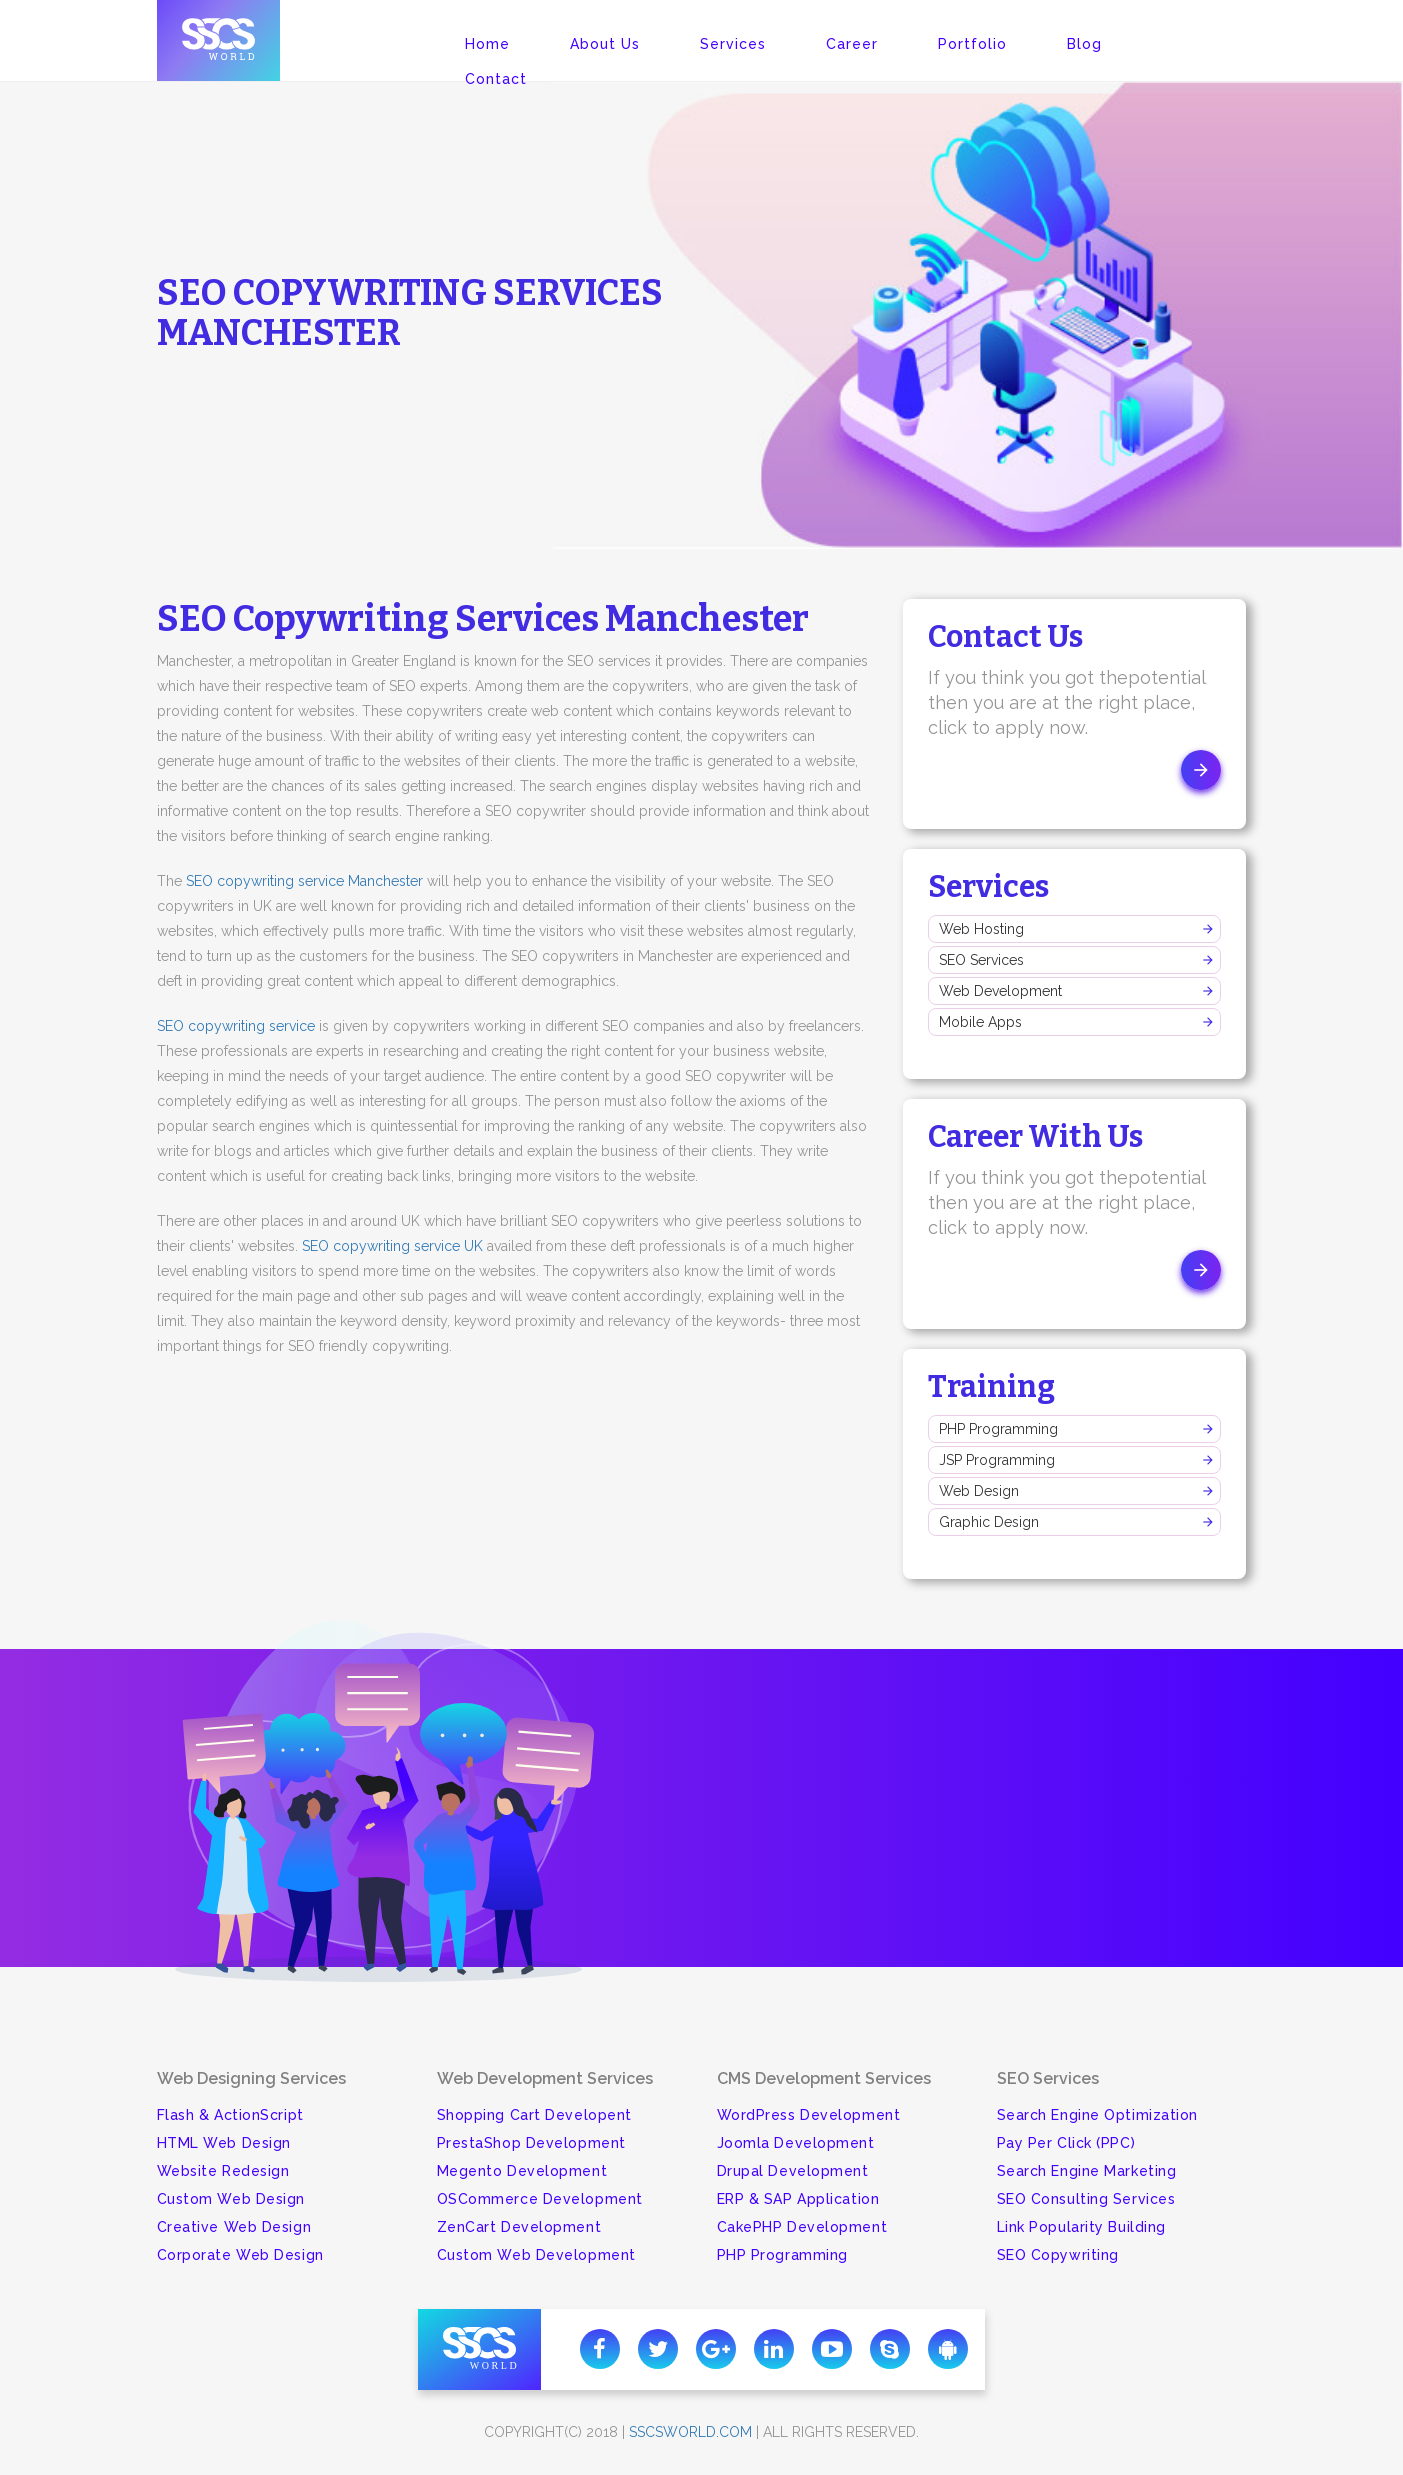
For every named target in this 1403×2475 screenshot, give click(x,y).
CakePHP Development (802, 2227)
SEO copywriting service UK (392, 1246)
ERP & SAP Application (798, 2199)
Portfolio (972, 44)
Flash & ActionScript (230, 2115)
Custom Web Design (231, 2199)
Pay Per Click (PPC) (1066, 2143)
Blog (1084, 44)
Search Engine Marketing (1087, 2171)
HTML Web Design (224, 2143)
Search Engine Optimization (1098, 2115)
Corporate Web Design (240, 2255)
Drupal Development (793, 2171)
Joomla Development (796, 2143)
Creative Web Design (234, 2227)
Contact (496, 79)
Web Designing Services (251, 2078)
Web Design (979, 1491)
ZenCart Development (519, 2227)
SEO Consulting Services (1086, 2199)
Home (487, 44)
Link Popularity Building (1081, 2227)
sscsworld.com (690, 2432)
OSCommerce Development (540, 2199)
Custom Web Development (536, 2255)
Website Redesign (223, 2171)
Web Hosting (981, 929)
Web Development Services (545, 2078)
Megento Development (522, 2171)
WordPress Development (809, 2115)
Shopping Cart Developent (534, 2115)
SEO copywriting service (236, 1026)
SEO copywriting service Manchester (304, 881)
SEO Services (981, 960)
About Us (605, 44)
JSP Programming (997, 1460)
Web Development (1000, 991)
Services (733, 44)
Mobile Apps (980, 1022)
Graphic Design (989, 1522)
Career (852, 44)
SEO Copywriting (1058, 2255)
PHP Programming (998, 1429)
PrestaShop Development (531, 2143)
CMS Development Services (824, 2078)
